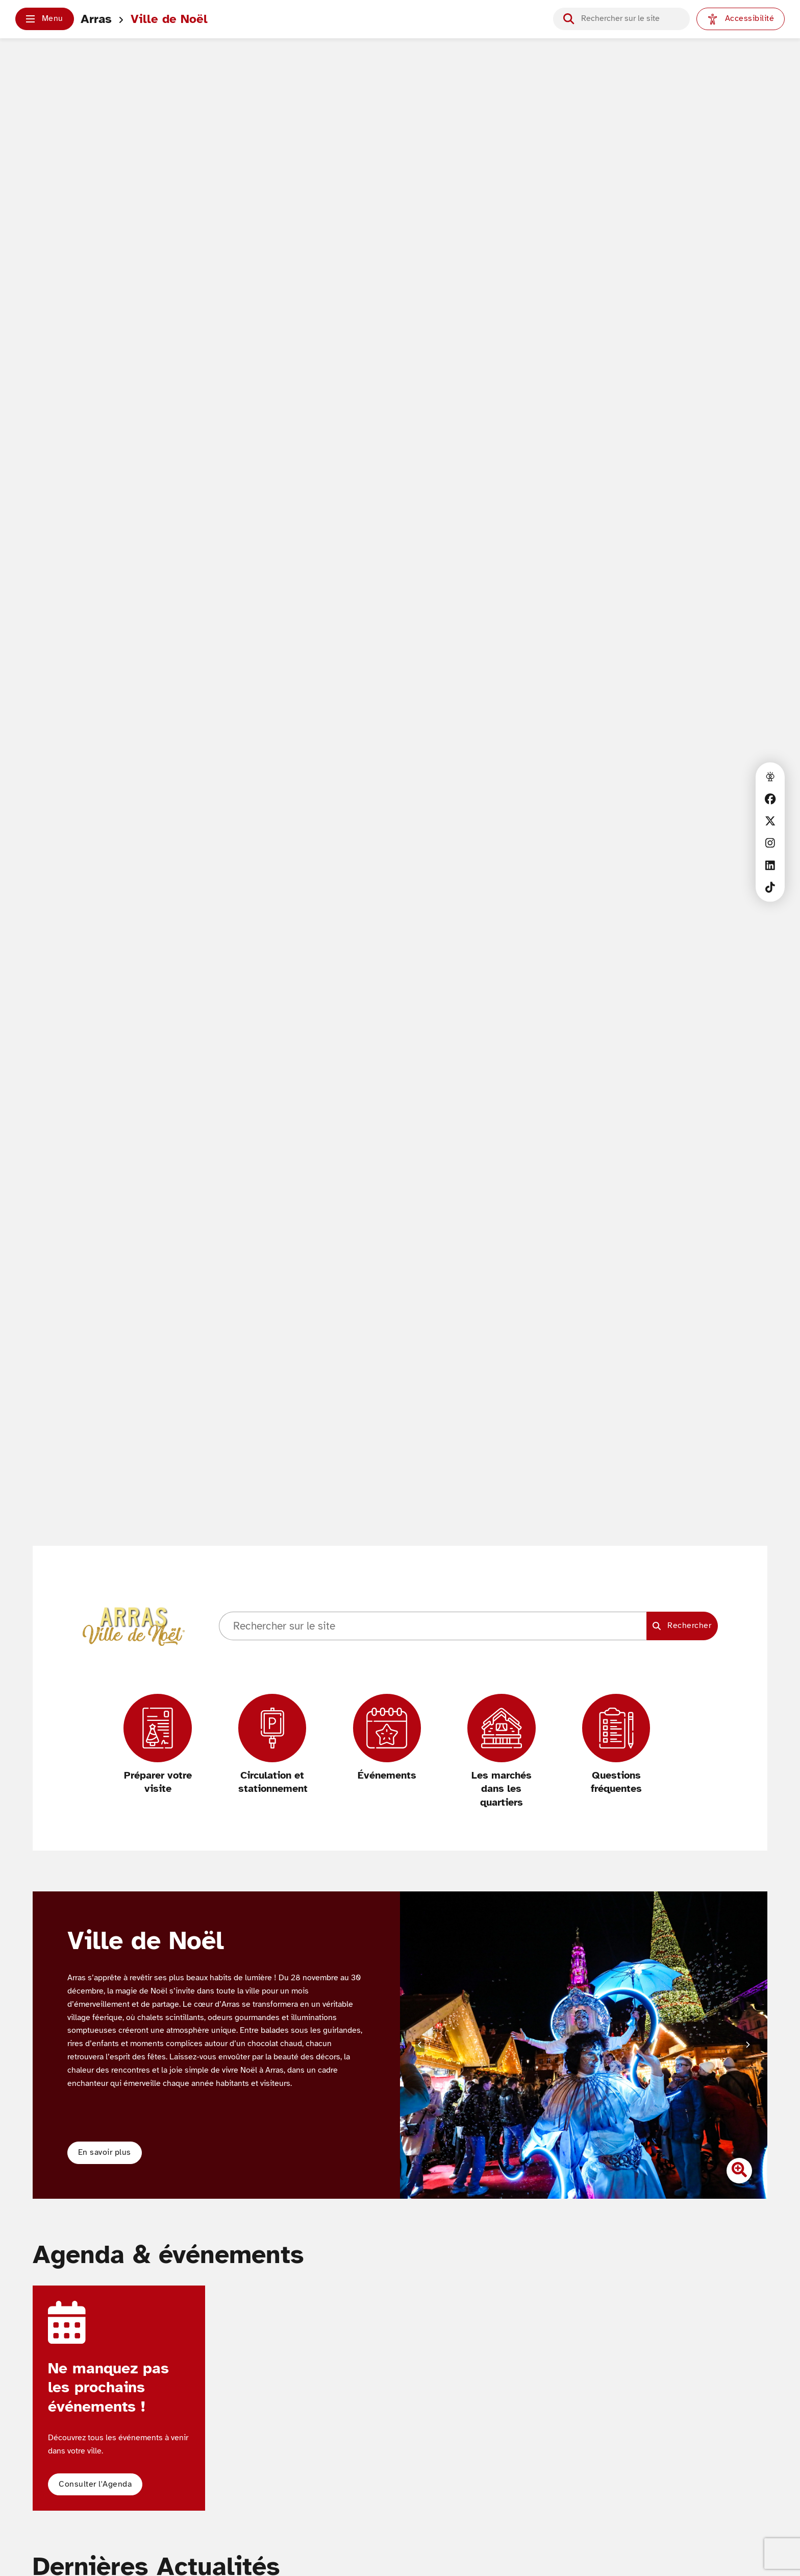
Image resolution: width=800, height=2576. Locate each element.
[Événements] (387, 1738)
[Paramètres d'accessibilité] (740, 19)
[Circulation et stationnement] (272, 1745)
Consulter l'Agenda (95, 2484)
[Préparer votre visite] (157, 1745)
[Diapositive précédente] (419, 2045)
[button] (44, 19)
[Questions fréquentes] (616, 1745)
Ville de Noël (169, 19)
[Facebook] (770, 798)
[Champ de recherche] (630, 19)
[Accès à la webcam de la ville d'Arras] (770, 776)
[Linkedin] (770, 865)
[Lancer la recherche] (568, 19)
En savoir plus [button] (104, 2152)
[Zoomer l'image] (739, 2170)
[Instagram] (770, 843)
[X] (770, 820)
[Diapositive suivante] (747, 2045)
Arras (96, 19)
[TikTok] (770, 887)
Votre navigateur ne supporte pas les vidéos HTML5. (400, 832)
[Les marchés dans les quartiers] (501, 1751)
